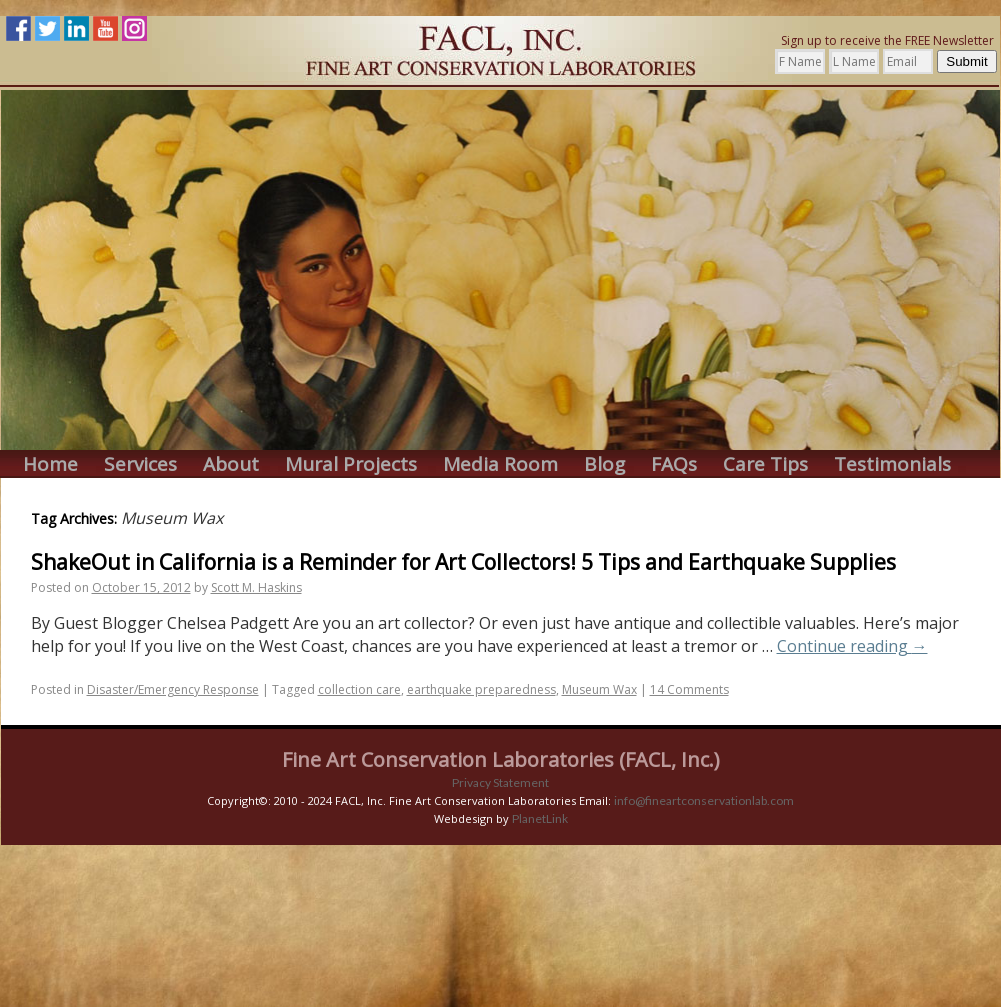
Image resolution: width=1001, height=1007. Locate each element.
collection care (359, 689)
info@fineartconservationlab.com (704, 800)
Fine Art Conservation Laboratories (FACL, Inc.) (501, 759)
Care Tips (765, 464)
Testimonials (892, 464)
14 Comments (689, 689)
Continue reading (852, 646)
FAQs (674, 464)
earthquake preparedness (481, 689)
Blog (604, 464)
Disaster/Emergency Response (173, 689)
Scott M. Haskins (256, 587)
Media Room (500, 464)
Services (140, 464)
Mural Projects (351, 464)
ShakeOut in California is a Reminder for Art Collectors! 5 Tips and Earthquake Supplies (463, 562)
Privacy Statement (500, 782)
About (231, 464)
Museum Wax (599, 689)
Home (50, 464)
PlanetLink (540, 818)
